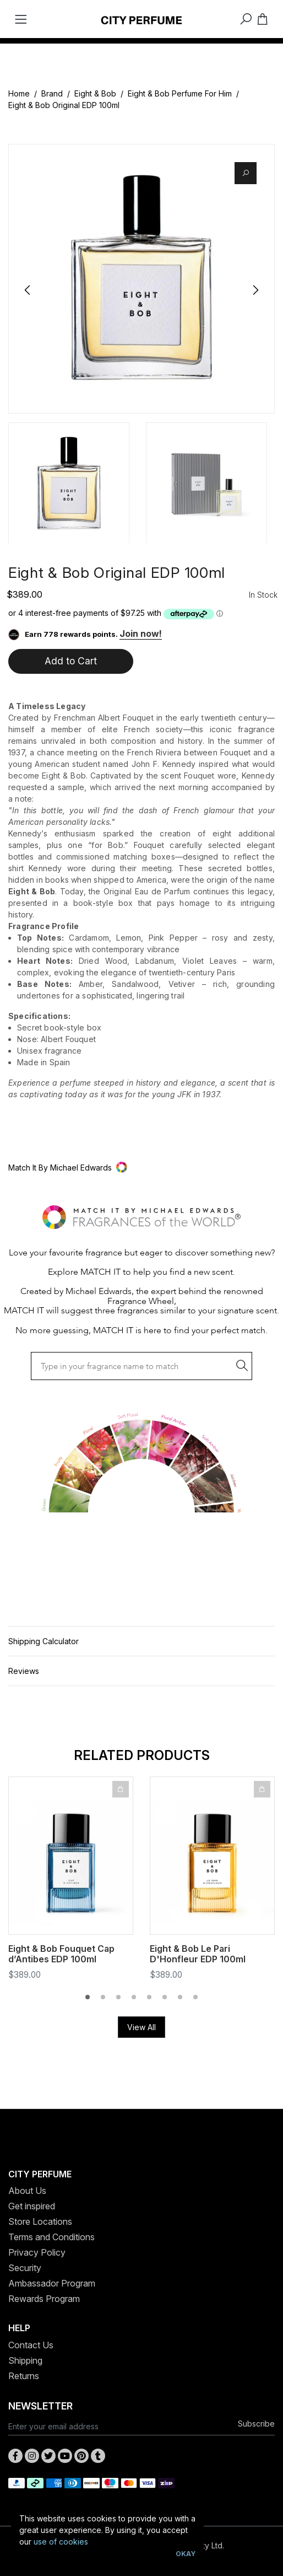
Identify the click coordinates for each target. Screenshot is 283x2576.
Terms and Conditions (51, 2236)
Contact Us (30, 2344)
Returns (23, 2375)
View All (141, 2027)
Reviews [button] (23, 1671)
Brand (52, 93)
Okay (185, 2554)
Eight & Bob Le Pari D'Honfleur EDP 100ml (198, 1954)
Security (24, 2267)
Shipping (25, 2360)
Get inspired (31, 2206)
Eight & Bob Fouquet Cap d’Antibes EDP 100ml (61, 1954)
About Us (27, 2190)
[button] (141, 1167)
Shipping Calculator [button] (43, 1641)
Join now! (140, 633)
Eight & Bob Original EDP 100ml (63, 105)
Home (19, 93)
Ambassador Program (51, 2283)
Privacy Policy (37, 2252)
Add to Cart (71, 661)
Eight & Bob (95, 93)
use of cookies (61, 2541)
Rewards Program (44, 2298)
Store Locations (40, 2221)
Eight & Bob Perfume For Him (180, 93)
